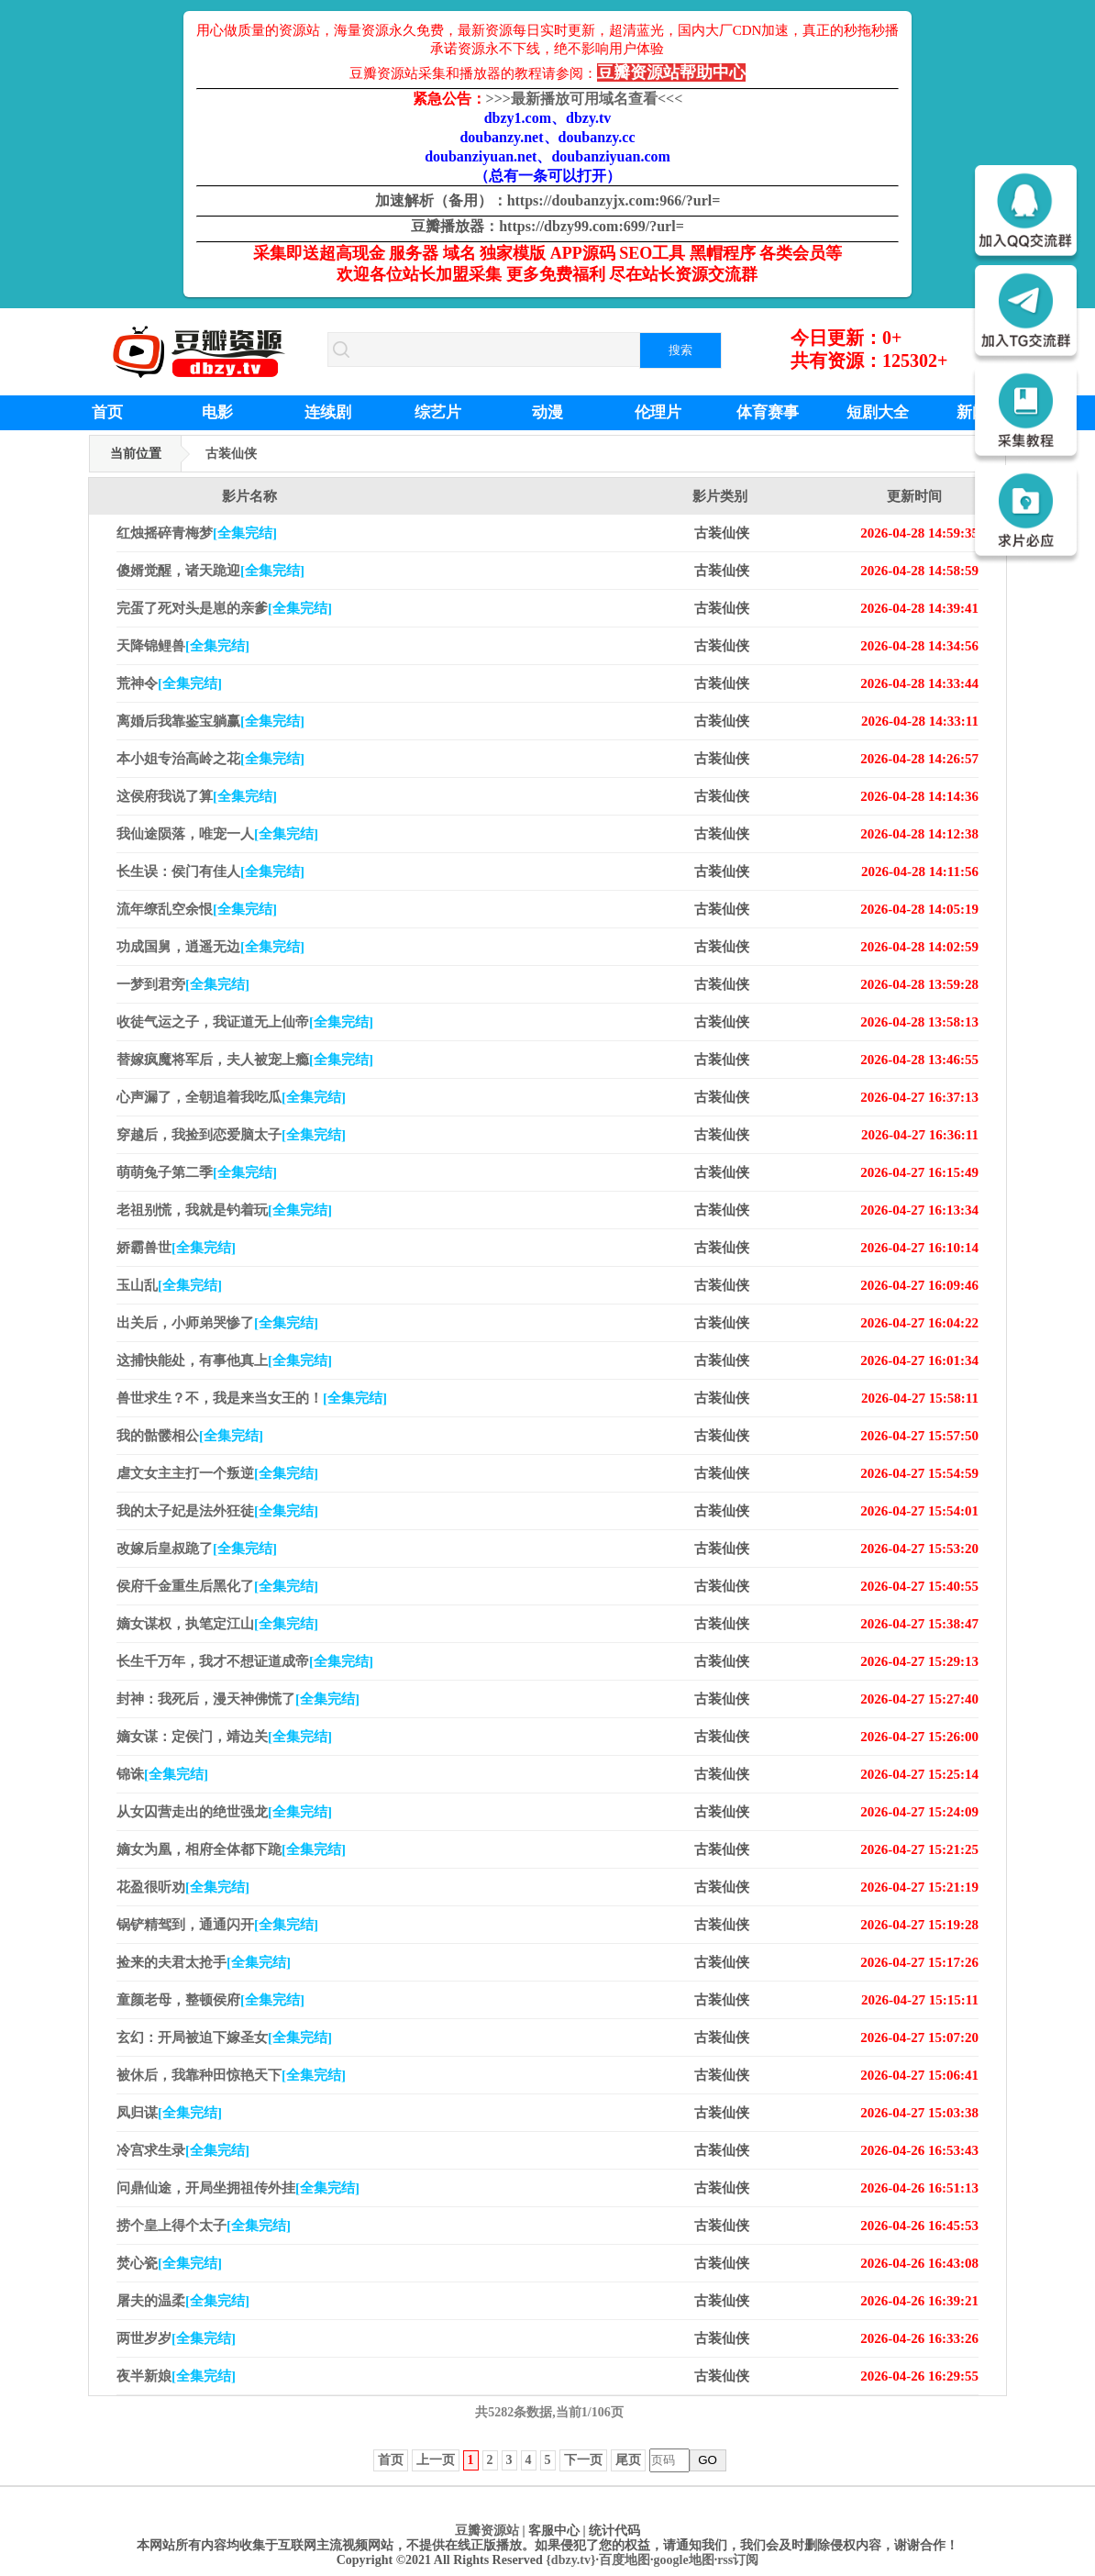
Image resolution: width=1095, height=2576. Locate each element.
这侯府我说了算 (196, 796)
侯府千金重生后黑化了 (217, 1586)
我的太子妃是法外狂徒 (217, 1511)
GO (707, 2460)
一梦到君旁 (182, 984)
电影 (217, 412)
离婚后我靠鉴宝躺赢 (210, 721)
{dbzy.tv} (570, 2560)
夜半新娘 (176, 2376)
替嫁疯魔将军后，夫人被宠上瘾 (244, 1059)
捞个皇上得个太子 (203, 2225)
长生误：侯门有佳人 (210, 871)
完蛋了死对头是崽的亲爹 (224, 608)
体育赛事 (767, 412)
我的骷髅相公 (189, 1435)
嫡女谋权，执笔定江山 (217, 1623)
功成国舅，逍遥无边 (210, 946)
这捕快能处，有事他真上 (224, 1360)
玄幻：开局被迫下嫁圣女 (224, 2037)
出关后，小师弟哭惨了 (217, 1323)
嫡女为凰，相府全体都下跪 (231, 1849)
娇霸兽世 (176, 1247)
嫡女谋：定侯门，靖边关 (224, 1736)
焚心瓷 (169, 2263)
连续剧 (327, 412)
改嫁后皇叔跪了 (196, 1548)
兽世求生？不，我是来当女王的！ (251, 1398)
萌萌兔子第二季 (196, 1172)
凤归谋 (169, 2112)
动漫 (547, 412)
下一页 (583, 2460)
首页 (107, 412)
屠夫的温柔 (182, 2300)
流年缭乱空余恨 (196, 909)
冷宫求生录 (182, 2150)
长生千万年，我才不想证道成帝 (244, 1661)
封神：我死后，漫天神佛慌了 (237, 1699)
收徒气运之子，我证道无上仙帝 (244, 1022)
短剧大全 (877, 412)
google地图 (684, 2560)
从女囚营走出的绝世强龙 (224, 1811)
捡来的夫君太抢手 (203, 1962)
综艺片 (438, 412)
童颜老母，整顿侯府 (210, 2000)
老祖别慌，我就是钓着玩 (224, 1210)
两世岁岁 (176, 2338)
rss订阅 (737, 2560)
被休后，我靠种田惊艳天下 (231, 2075)
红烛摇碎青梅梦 (196, 533)
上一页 (435, 2460)
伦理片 (658, 412)
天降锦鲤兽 (182, 645)
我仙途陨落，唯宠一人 (217, 834)
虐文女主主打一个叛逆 (217, 1473)
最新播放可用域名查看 (584, 98)
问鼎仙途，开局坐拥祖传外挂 (237, 2188)
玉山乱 (169, 1285)
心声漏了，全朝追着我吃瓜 (231, 1097)
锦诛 (162, 1774)
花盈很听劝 (182, 1887)
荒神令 (169, 683)
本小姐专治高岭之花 (210, 758)
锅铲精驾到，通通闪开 (217, 1924)
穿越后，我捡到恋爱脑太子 (231, 1134)
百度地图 (624, 2560)
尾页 (628, 2460)
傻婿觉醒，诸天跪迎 (210, 570)
